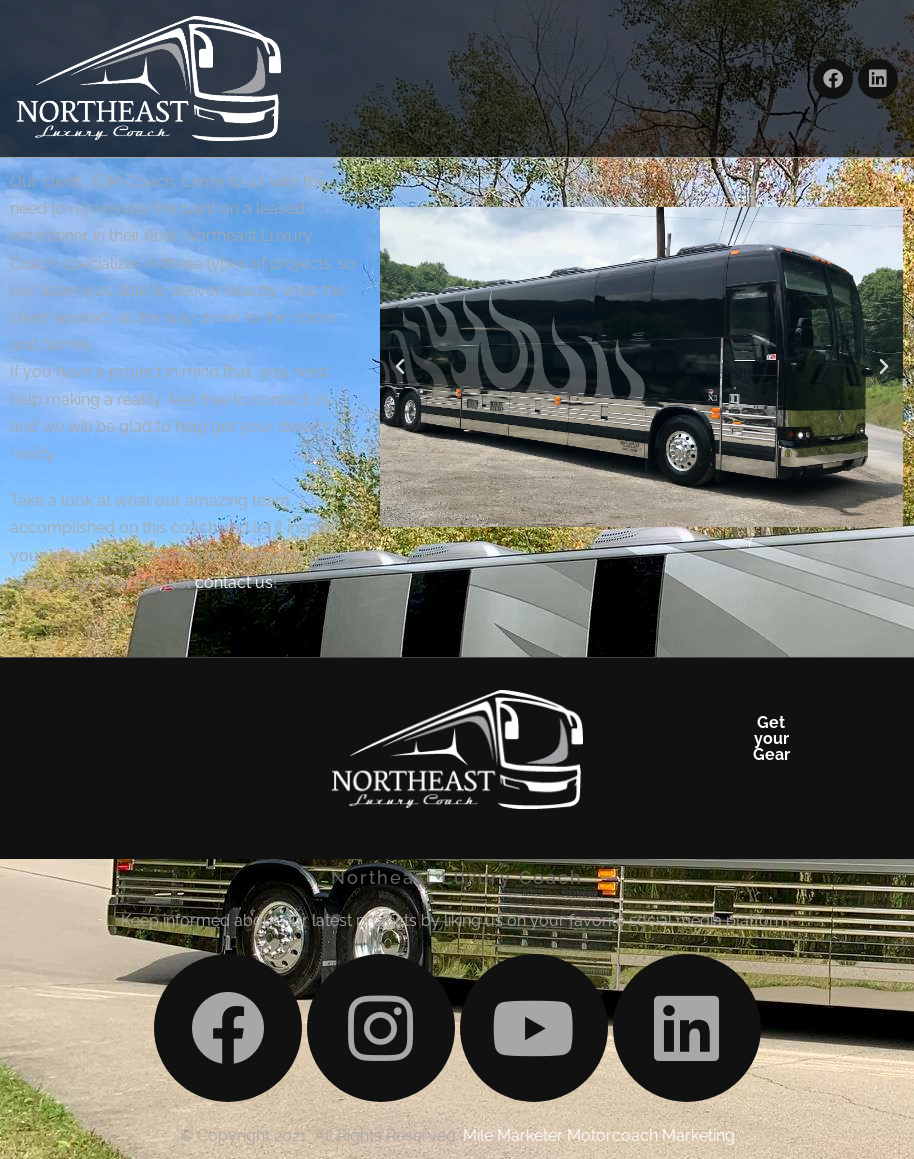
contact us (234, 582)
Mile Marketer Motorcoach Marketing (599, 1135)
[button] (705, 78)
